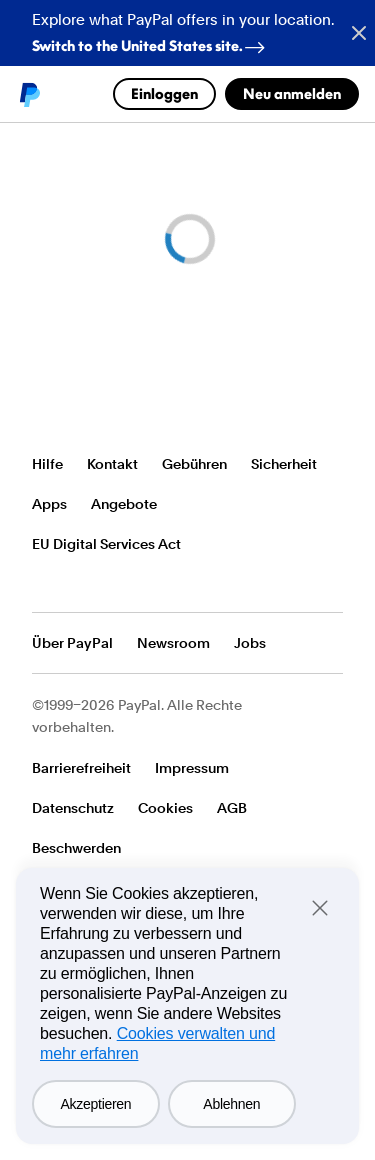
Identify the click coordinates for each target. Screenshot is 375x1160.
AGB (232, 808)
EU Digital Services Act (106, 544)
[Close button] (351, 33)
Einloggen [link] (164, 93)
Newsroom (173, 643)
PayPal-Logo (90, 403)
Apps (49, 504)
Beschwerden (76, 848)
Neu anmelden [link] (292, 93)
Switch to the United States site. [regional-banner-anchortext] (152, 41)
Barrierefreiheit (81, 768)
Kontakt (112, 464)
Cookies (165, 808)
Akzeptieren (96, 1104)
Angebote (124, 504)
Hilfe (47, 464)
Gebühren (194, 464)
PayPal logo (29, 94)
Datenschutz (73, 808)
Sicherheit (284, 464)
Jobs (250, 643)
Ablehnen (231, 1104)
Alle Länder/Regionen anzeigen (45, 584)
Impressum (192, 768)
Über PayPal (72, 643)
